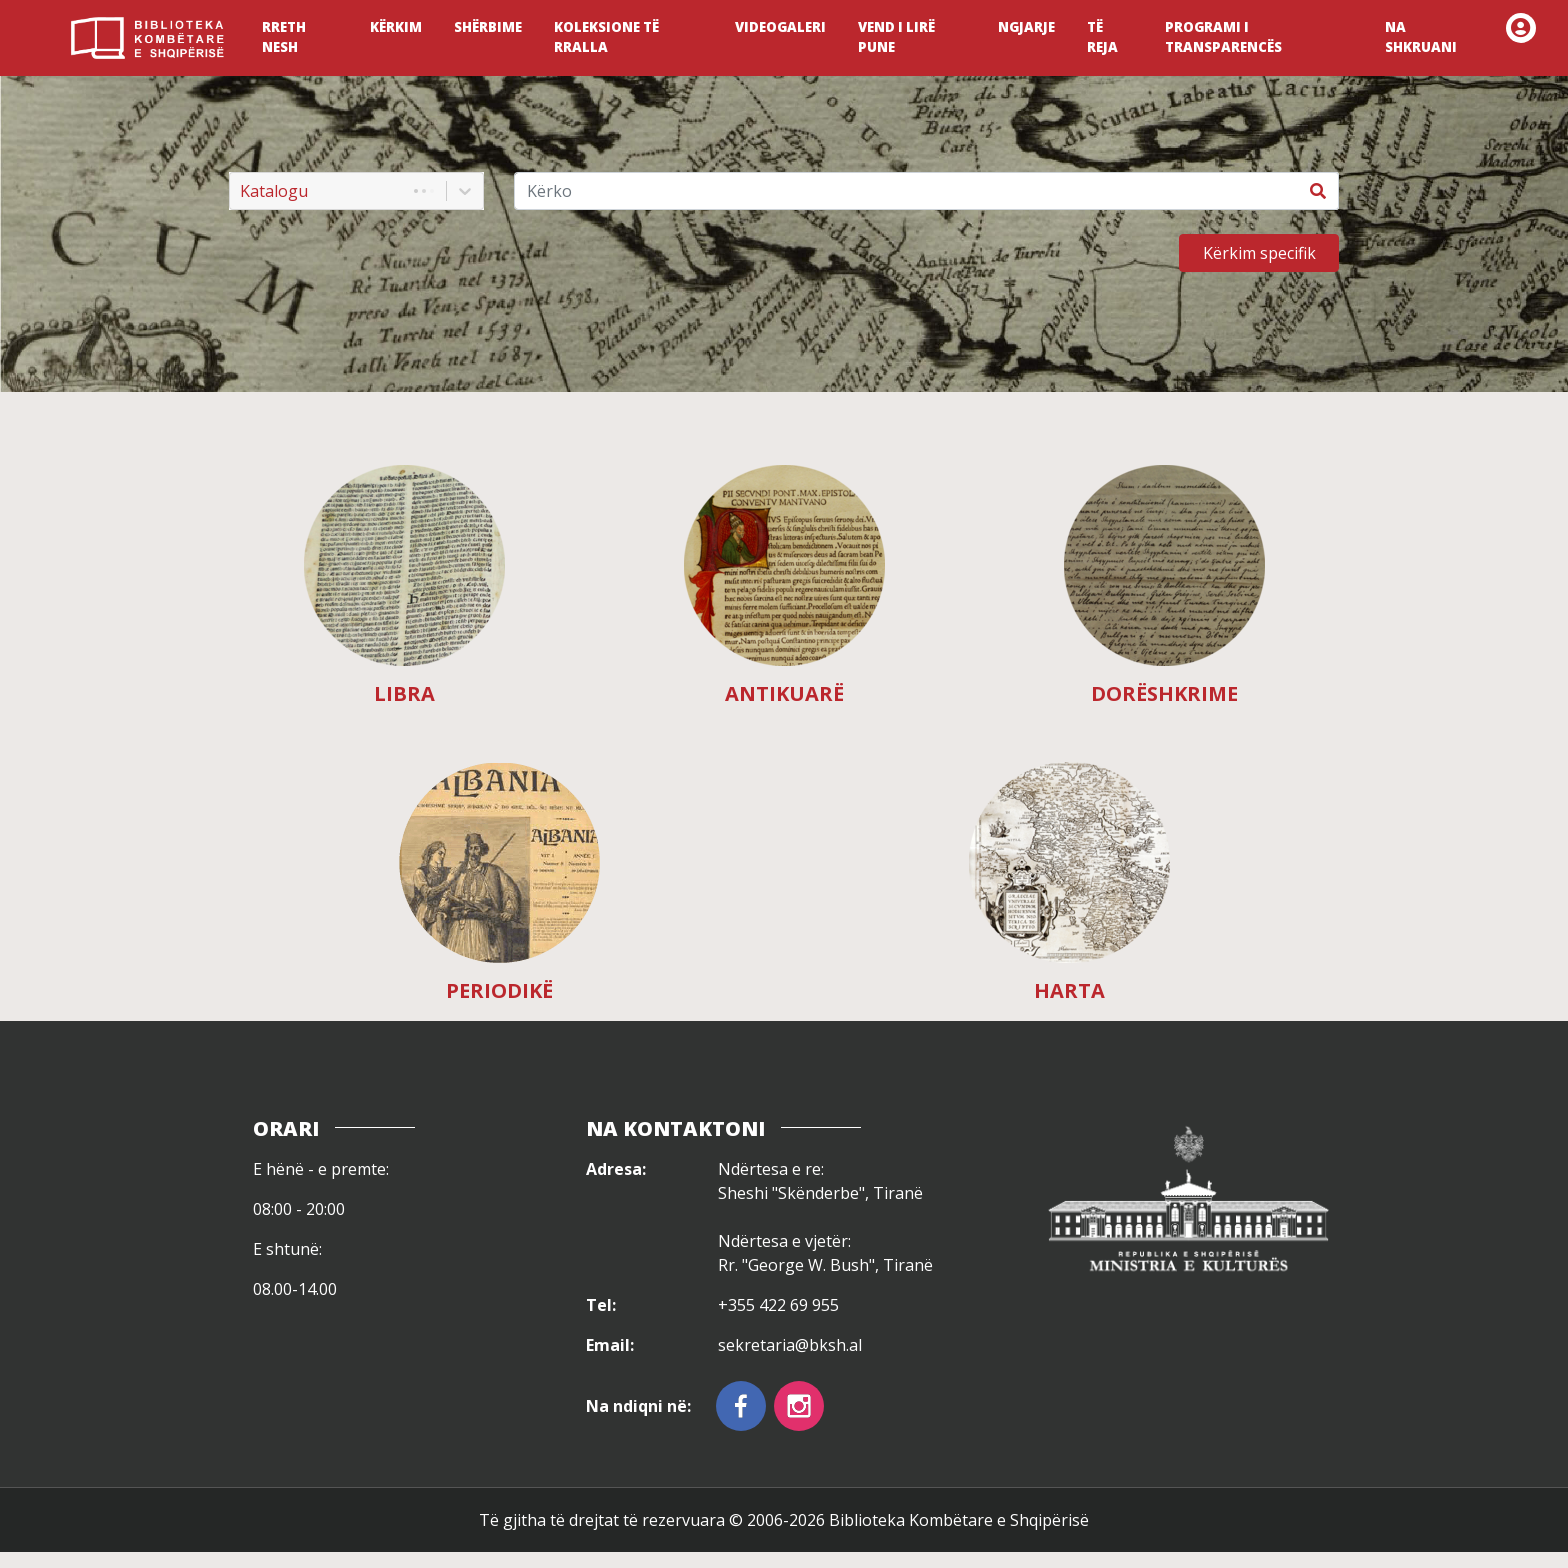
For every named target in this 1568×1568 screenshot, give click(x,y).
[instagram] (799, 1406)
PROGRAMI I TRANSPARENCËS (1223, 37)
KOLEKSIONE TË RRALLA (606, 37)
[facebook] (741, 1406)
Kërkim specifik (1259, 253)
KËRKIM (396, 27)
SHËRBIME (488, 27)
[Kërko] (906, 191)
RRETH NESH (284, 37)
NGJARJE (1026, 27)
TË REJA (1102, 37)
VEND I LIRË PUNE (896, 37)
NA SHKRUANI (1421, 37)
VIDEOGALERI (780, 27)
